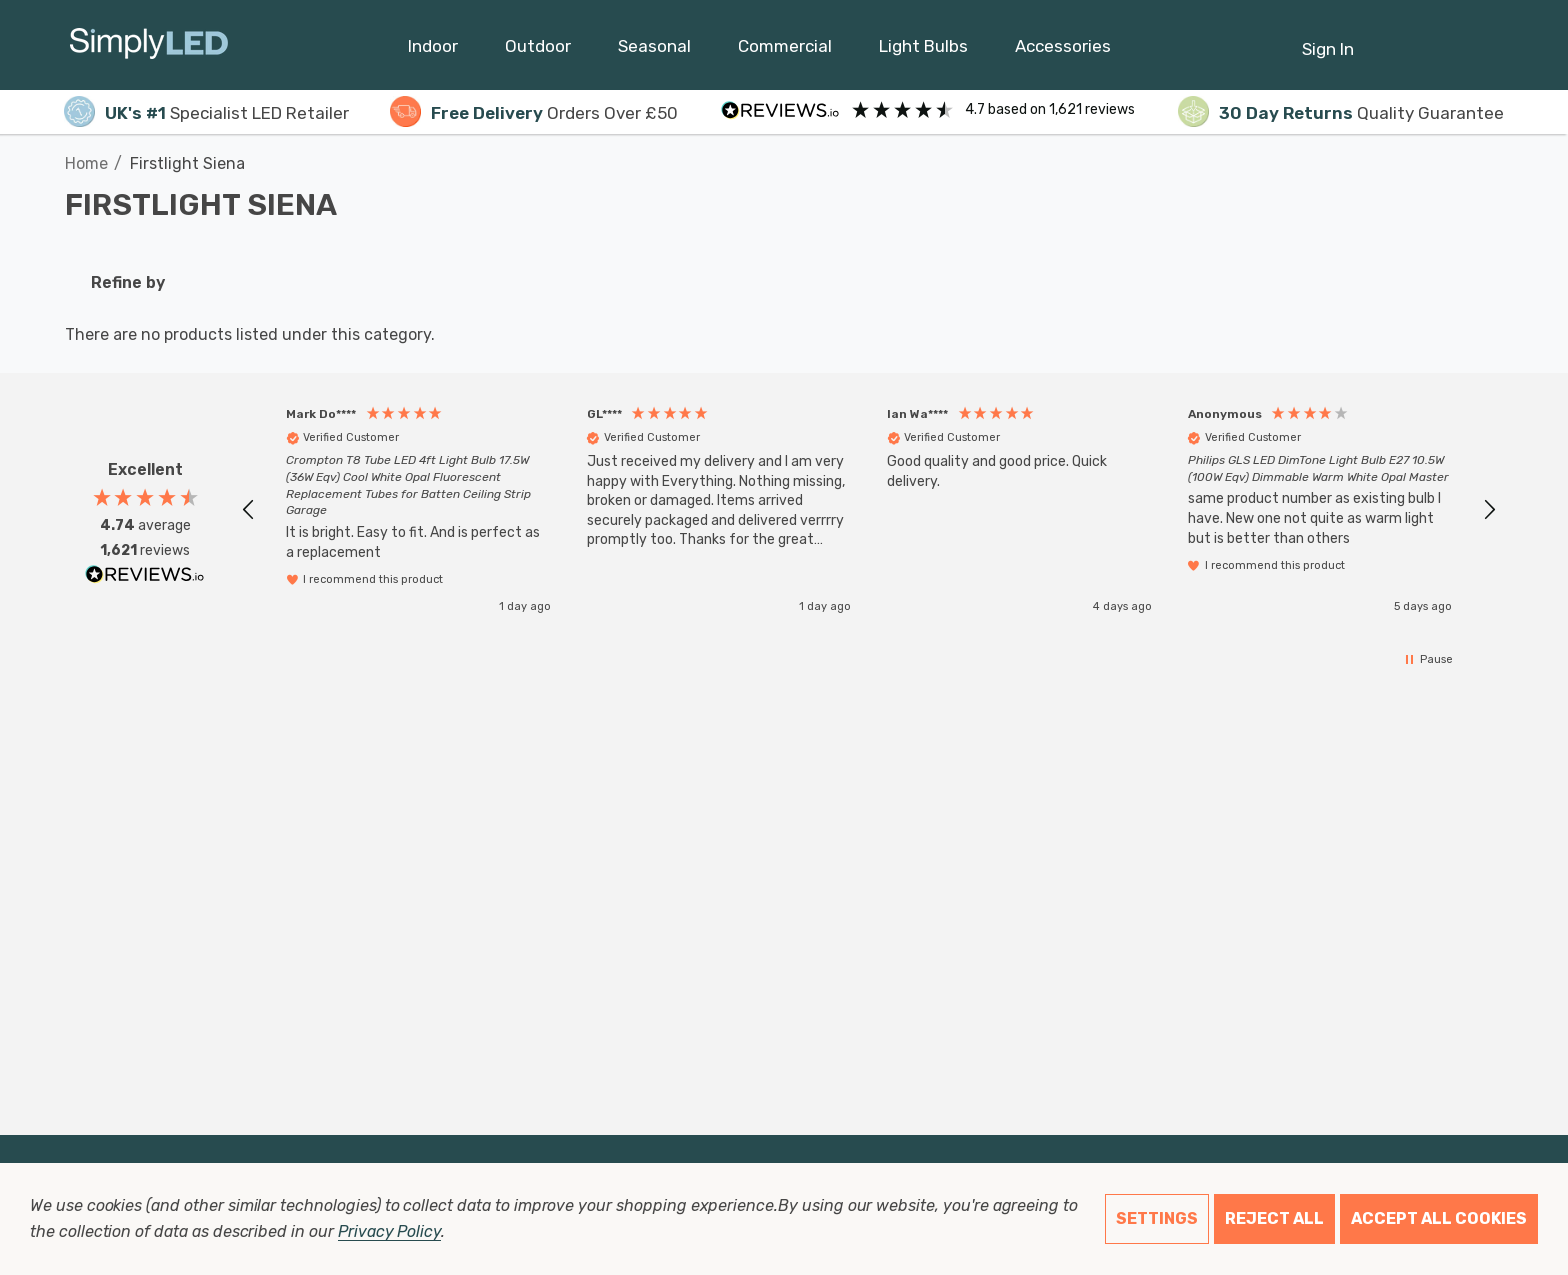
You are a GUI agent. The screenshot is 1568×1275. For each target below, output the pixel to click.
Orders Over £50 (534, 113)
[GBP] (1488, 45)
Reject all (1274, 1218)
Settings (1157, 1218)
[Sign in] (1328, 39)
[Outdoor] (538, 51)
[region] (869, 510)
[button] (249, 510)
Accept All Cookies (1439, 1218)
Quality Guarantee (1341, 113)
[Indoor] (433, 51)
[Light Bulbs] (923, 51)
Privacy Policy (389, 1231)
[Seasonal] (654, 51)
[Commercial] (785, 51)
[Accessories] (1063, 51)
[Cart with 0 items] (1439, 39)
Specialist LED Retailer (206, 113)
